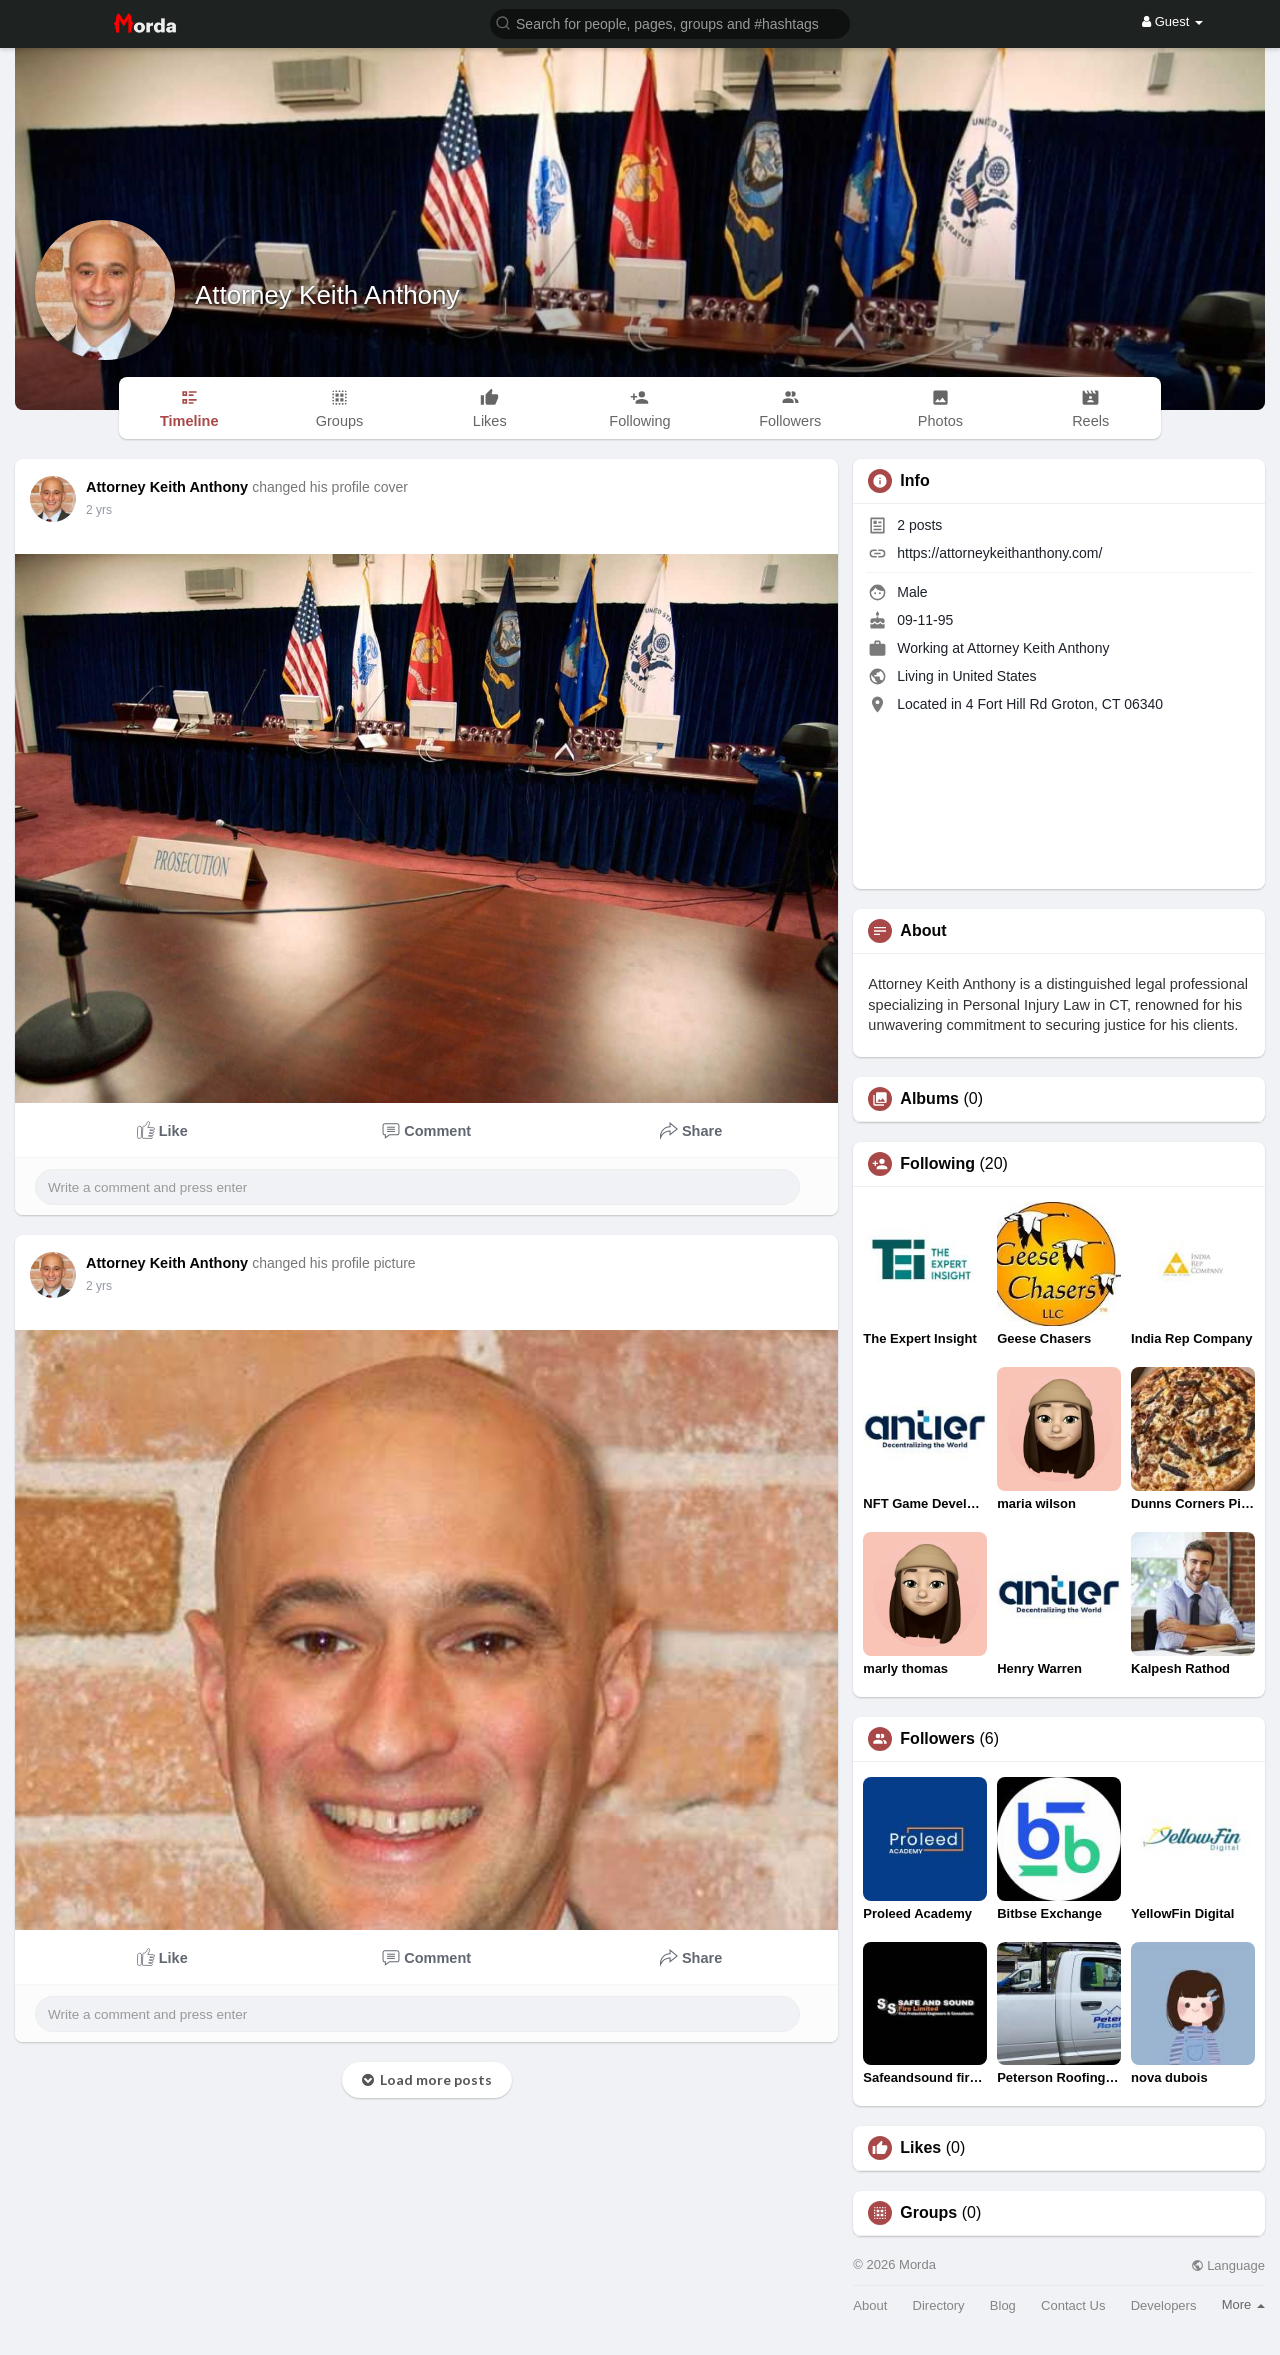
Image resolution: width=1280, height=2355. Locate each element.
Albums (929, 1099)
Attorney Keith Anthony (327, 295)
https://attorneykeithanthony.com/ (999, 553)
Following (937, 1164)
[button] (670, 22)
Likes (920, 2148)
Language (1228, 2265)
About (870, 2305)
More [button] (1243, 2304)
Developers (1164, 2305)
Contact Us (1073, 2305)
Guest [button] (1172, 21)
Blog (1003, 2305)
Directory (939, 2305)
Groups (928, 2213)
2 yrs (99, 510)
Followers (937, 1739)
